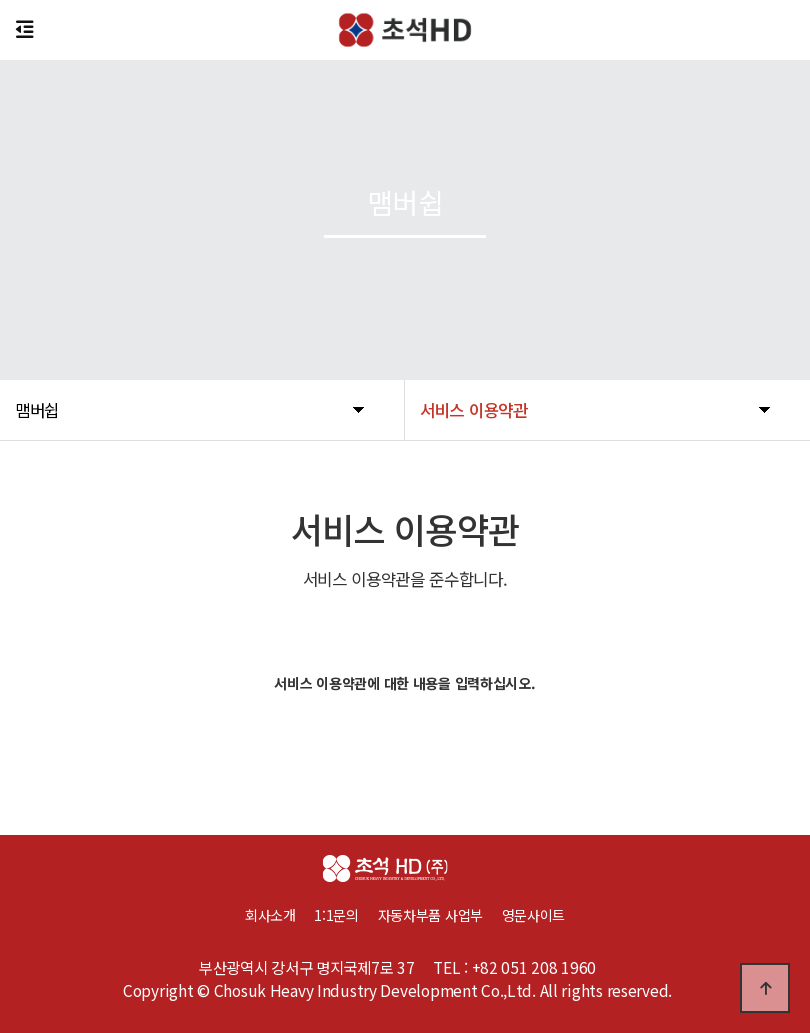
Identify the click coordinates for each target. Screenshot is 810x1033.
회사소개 (270, 915)
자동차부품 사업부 (440, 915)
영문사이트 (534, 915)
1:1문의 (336, 915)
